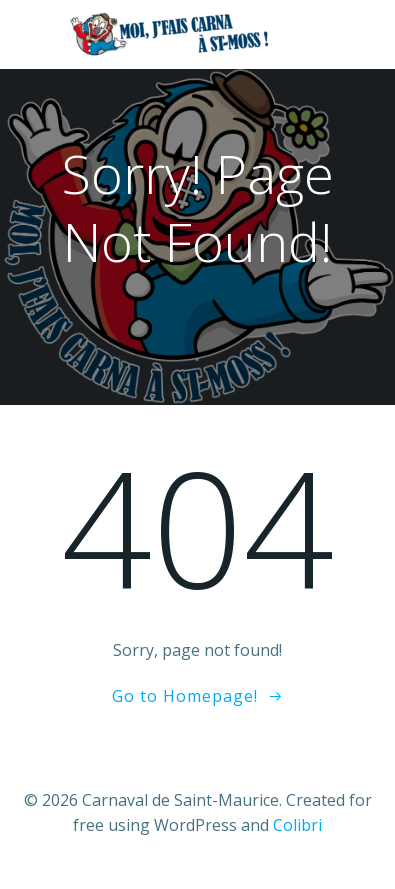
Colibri (297, 825)
